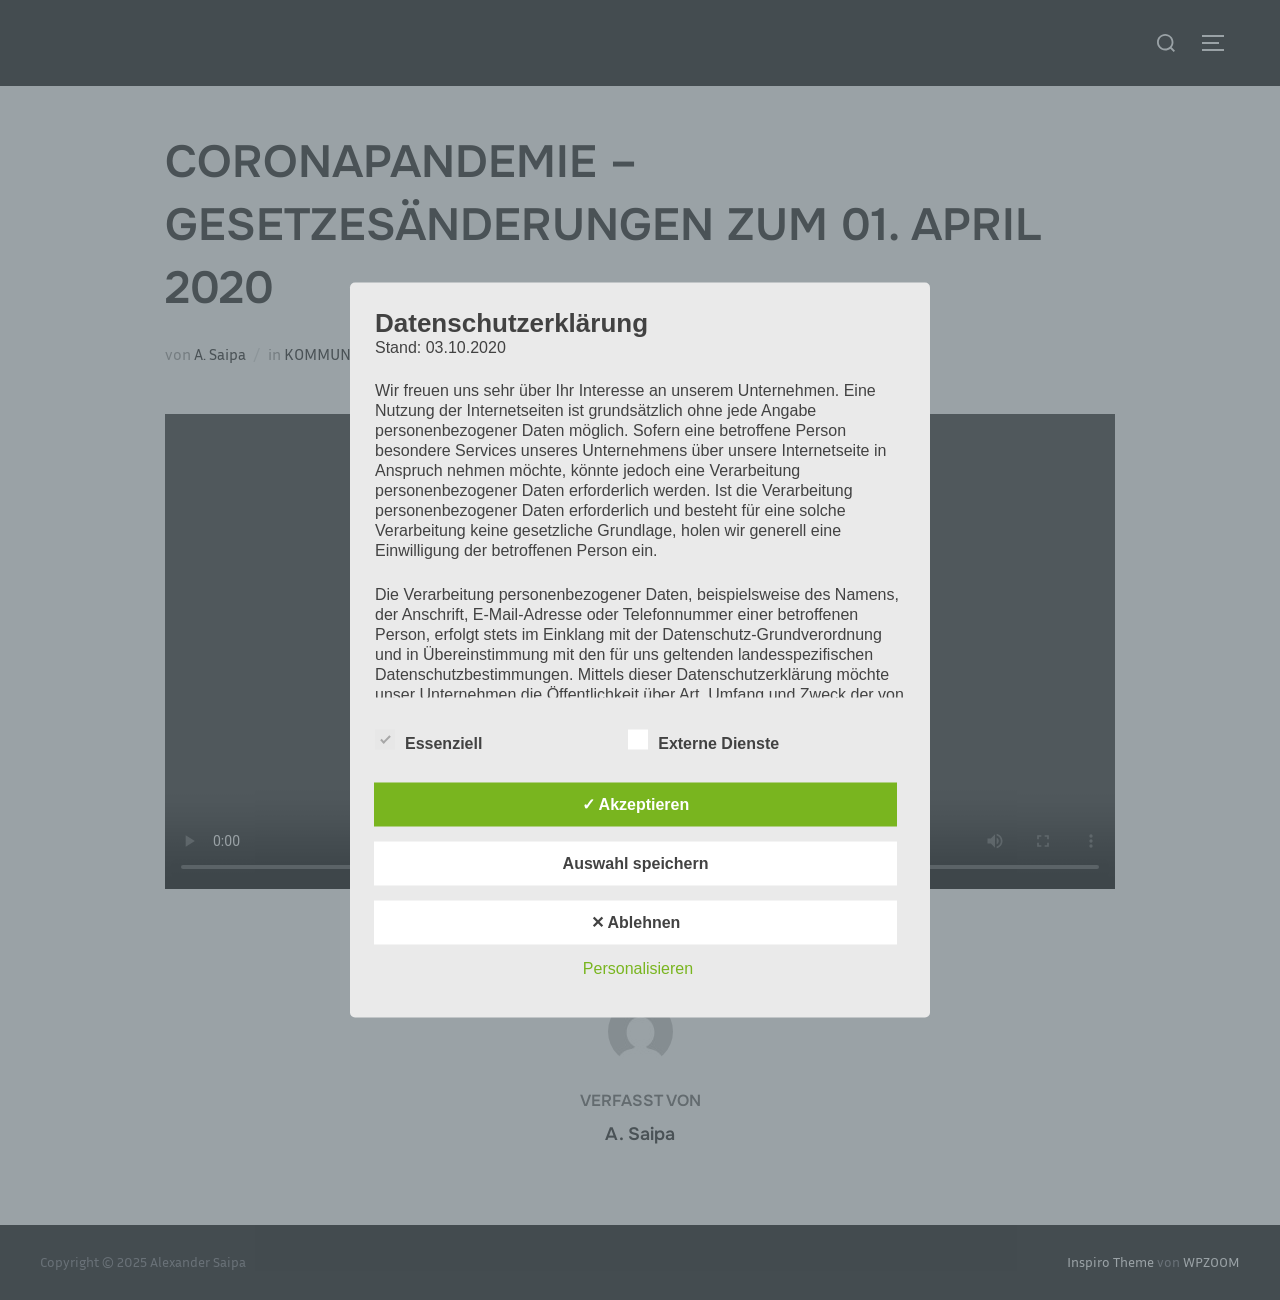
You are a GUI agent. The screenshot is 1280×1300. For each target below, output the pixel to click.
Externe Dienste (703, 740)
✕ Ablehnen (636, 922)
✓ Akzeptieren (636, 804)
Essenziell (428, 740)
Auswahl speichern (636, 863)
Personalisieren (638, 968)
